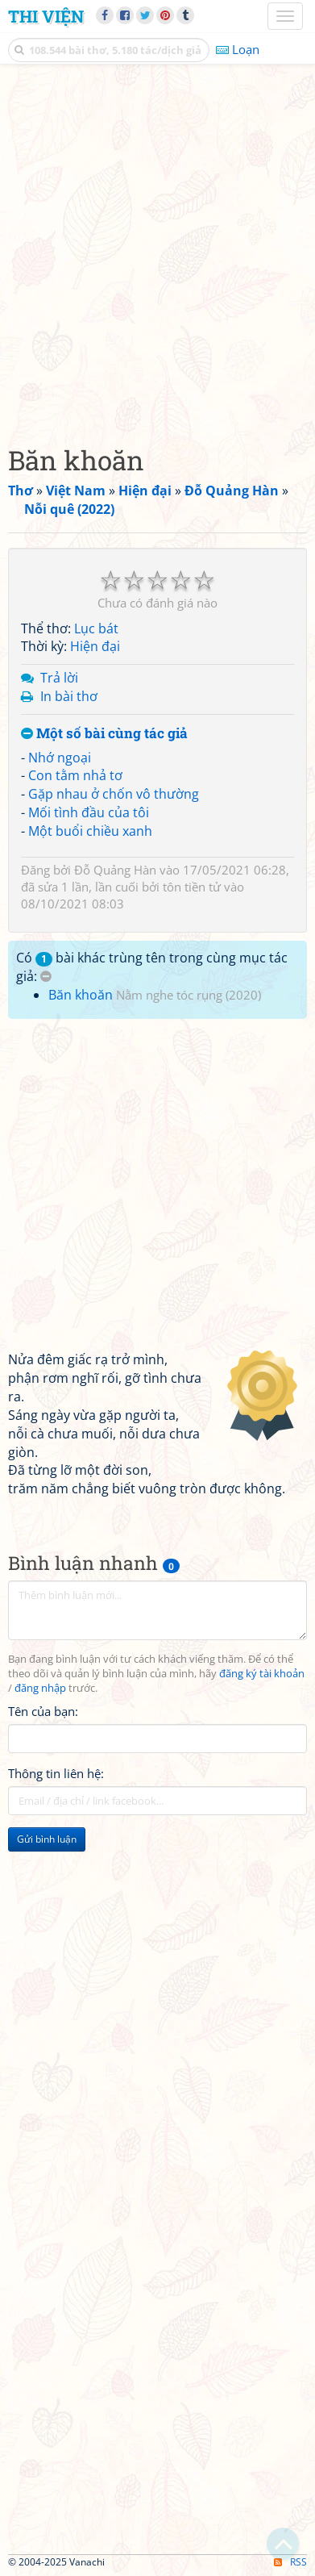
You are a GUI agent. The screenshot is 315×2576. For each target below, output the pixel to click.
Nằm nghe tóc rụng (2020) (188, 995)
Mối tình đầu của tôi (88, 812)
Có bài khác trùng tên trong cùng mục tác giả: (152, 967)
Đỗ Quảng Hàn (115, 870)
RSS (290, 2562)
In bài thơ (68, 696)
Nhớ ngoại (59, 757)
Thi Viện (46, 16)
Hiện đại (95, 646)
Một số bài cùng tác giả (104, 733)
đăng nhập (40, 1688)
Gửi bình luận (47, 1839)
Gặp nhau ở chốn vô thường (113, 794)
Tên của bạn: (43, 1711)
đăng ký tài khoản (262, 1673)
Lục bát (96, 628)
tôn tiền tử (192, 887)
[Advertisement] (157, 250)
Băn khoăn (80, 995)
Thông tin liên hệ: (56, 1773)
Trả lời (59, 678)
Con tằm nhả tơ (75, 775)
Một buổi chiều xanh (90, 831)
